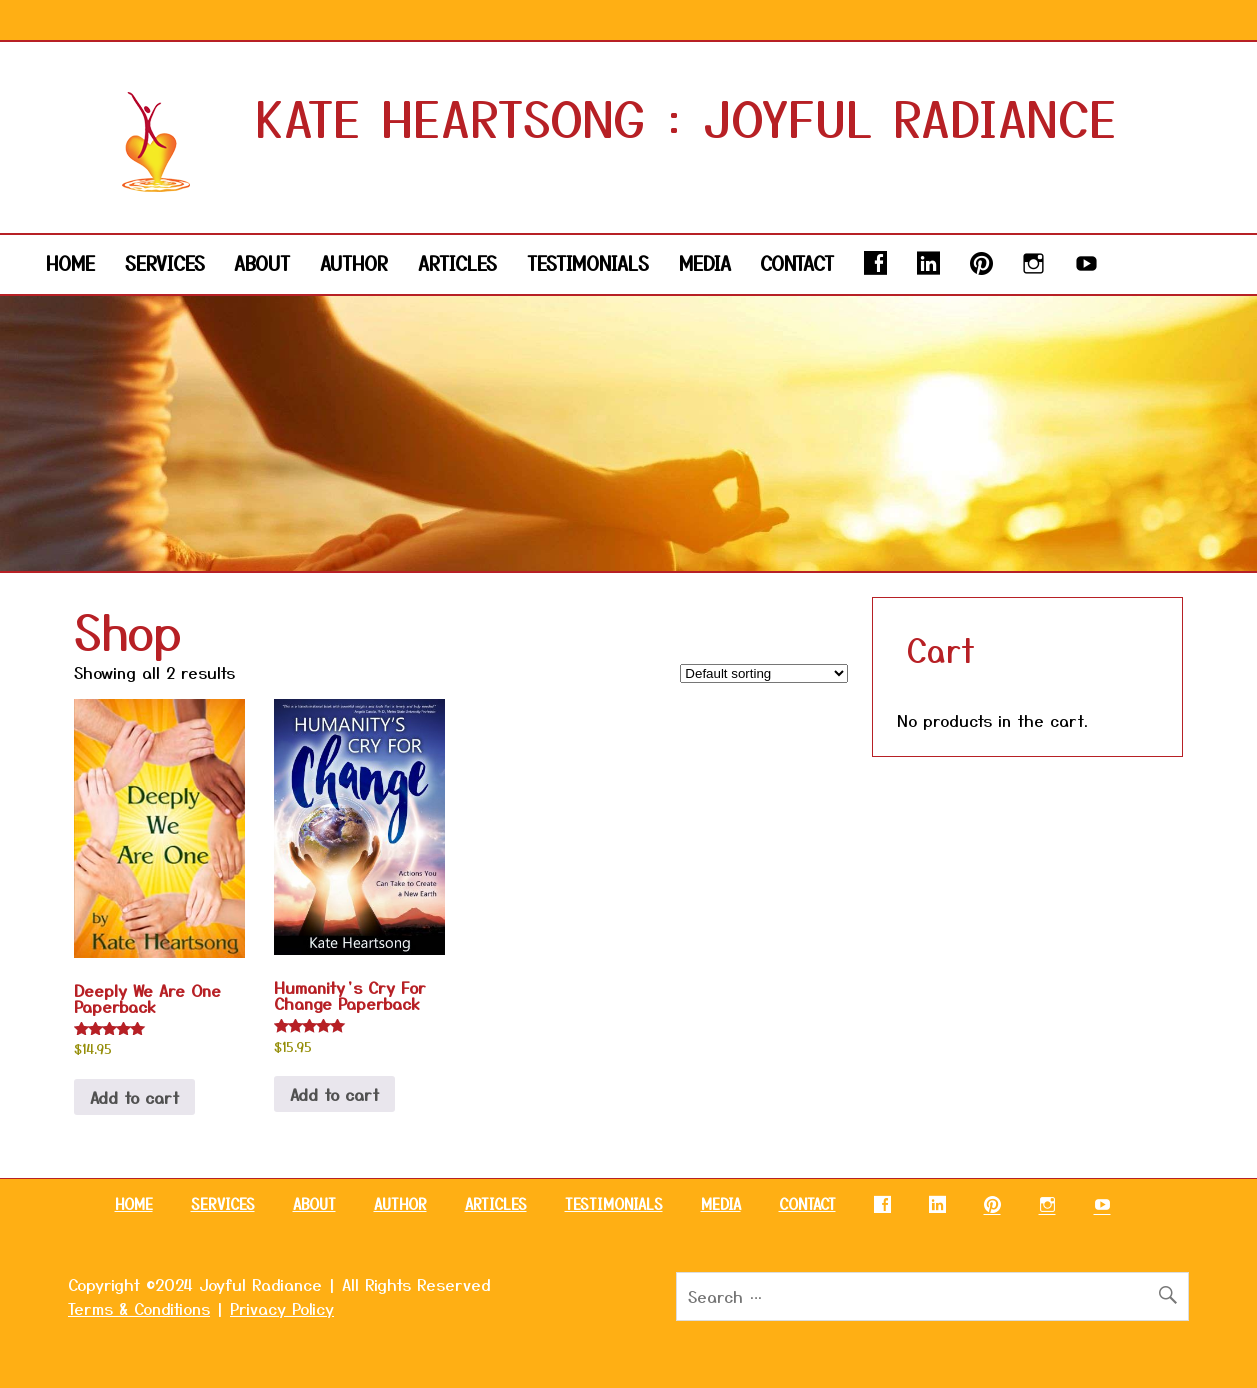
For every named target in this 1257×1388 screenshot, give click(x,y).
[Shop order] (764, 673)
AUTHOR (354, 263)
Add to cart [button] (134, 1097)
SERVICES (165, 263)
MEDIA (705, 263)
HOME (70, 263)
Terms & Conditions (139, 1308)
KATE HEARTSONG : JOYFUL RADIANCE (687, 117)
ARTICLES (457, 263)
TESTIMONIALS (588, 263)
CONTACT (797, 263)
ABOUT (262, 263)
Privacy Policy (282, 1308)
